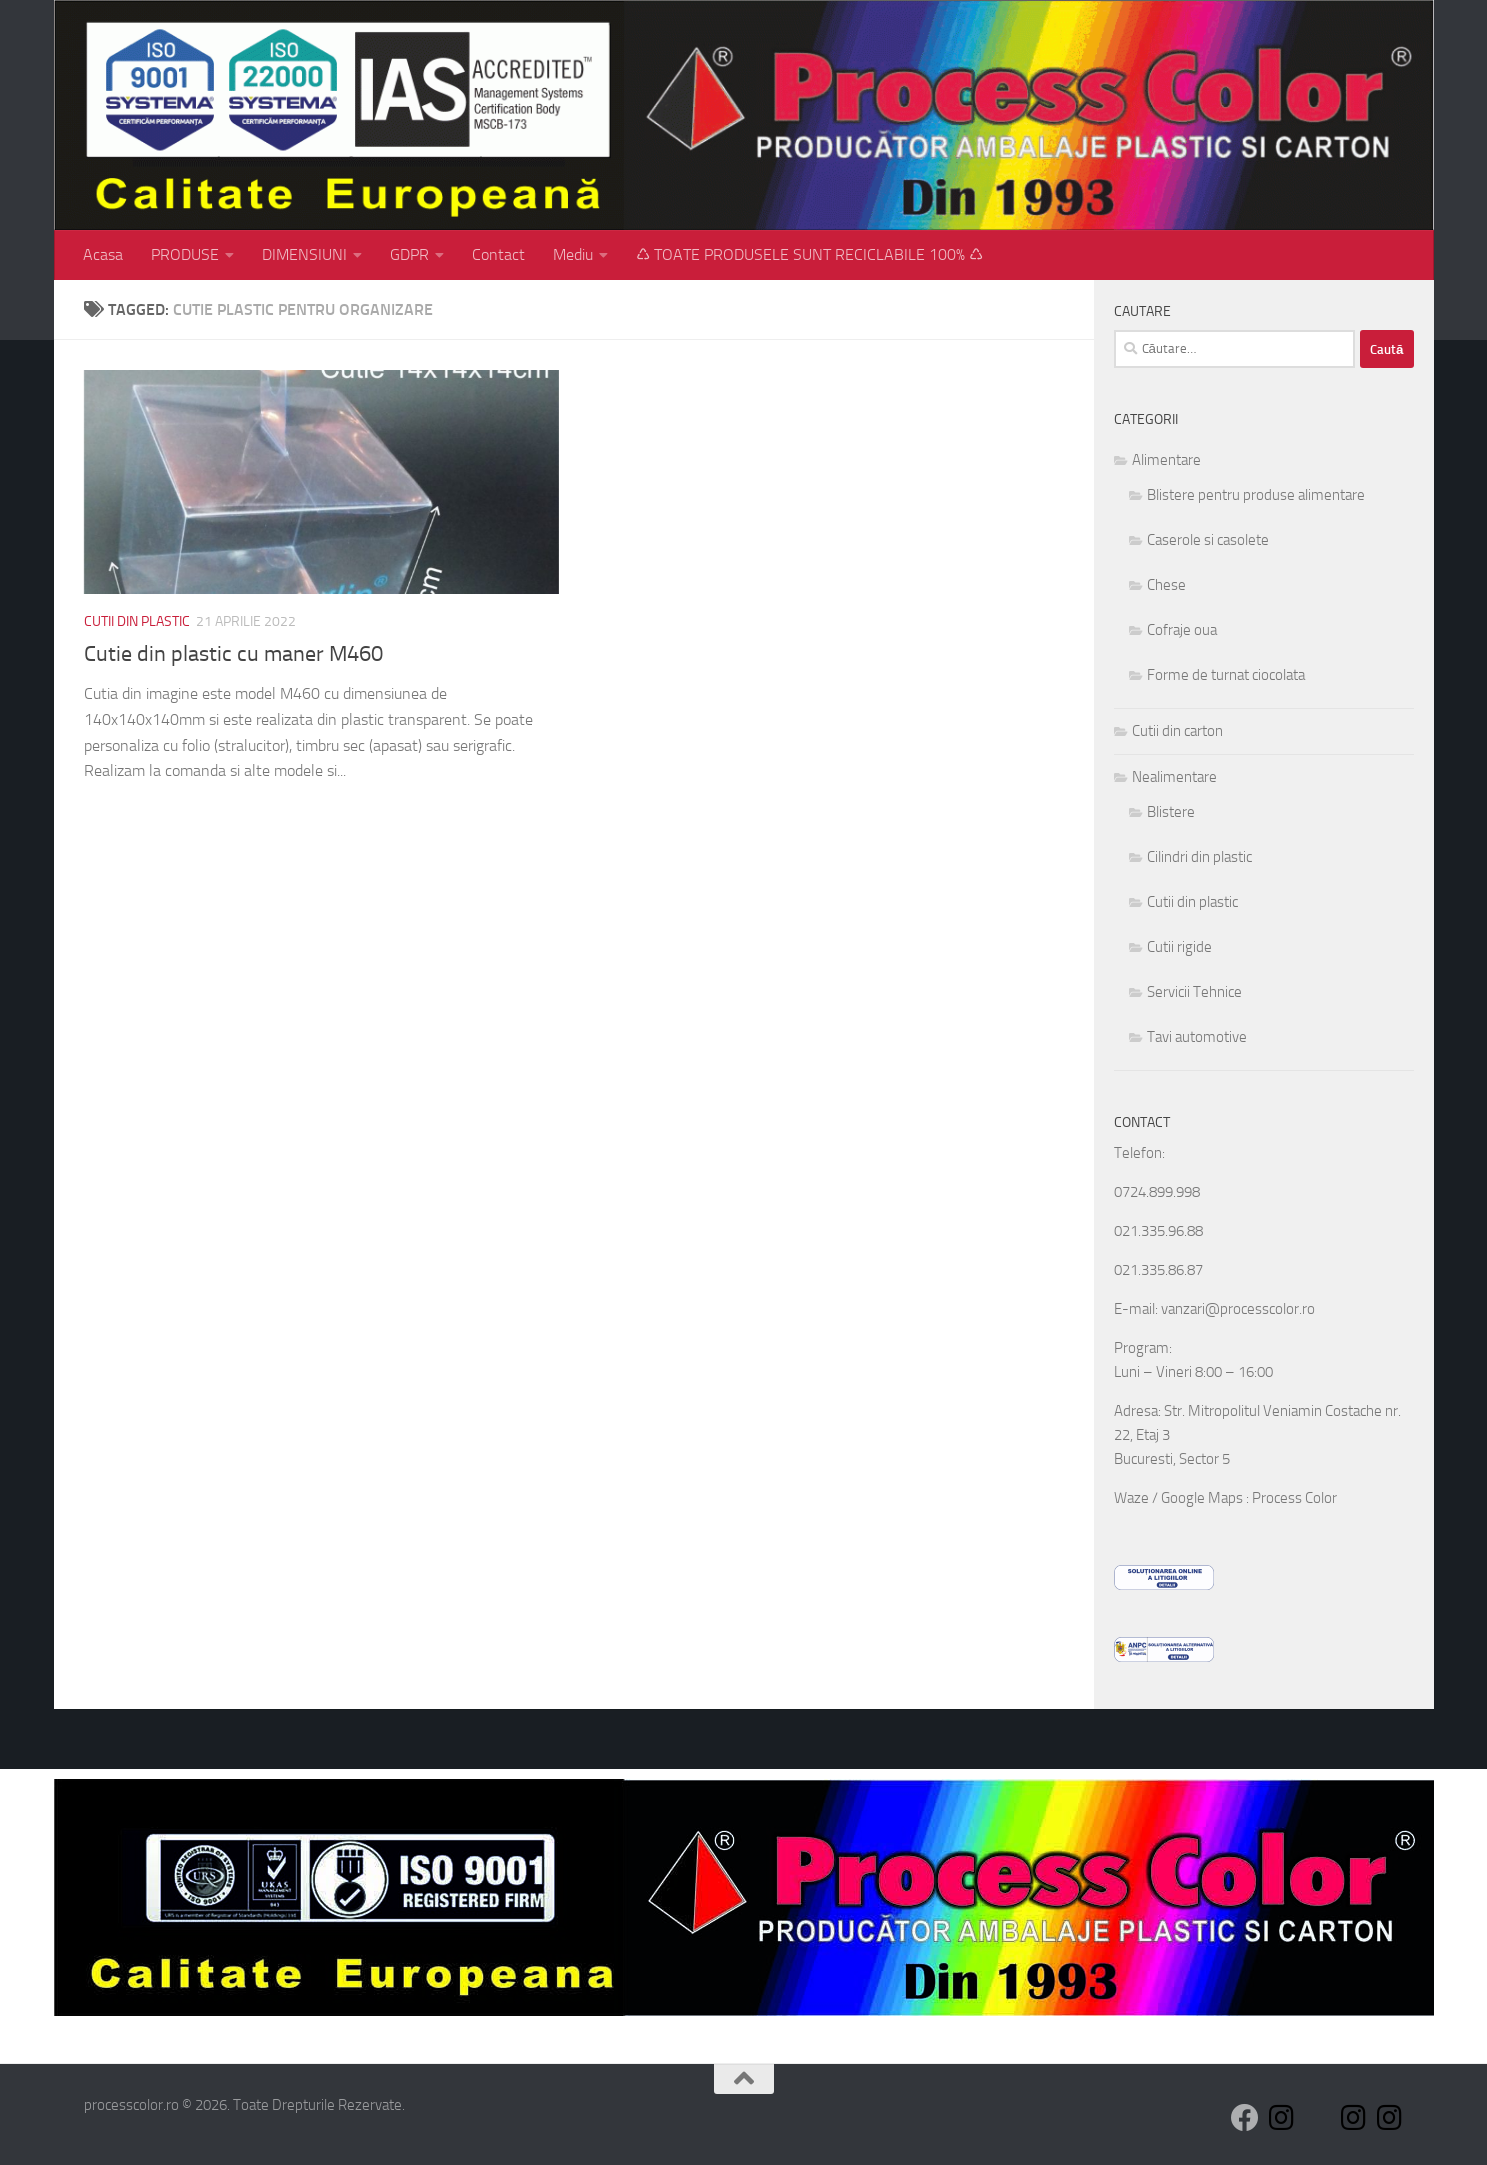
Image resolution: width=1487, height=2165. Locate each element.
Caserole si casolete (1208, 540)
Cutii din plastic (137, 621)
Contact (498, 254)
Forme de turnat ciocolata (1226, 675)
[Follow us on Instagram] (1281, 2118)
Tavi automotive (1197, 1037)
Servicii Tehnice (1194, 992)
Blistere (1171, 812)
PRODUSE (185, 254)
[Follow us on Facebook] (1245, 2118)
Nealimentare (1174, 777)
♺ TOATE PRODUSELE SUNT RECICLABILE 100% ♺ (809, 254)
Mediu (573, 254)
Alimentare (1166, 460)
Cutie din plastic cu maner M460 (233, 654)
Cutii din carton (1177, 731)
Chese (1166, 585)
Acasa (103, 254)
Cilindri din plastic (1199, 857)
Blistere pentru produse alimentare (1256, 495)
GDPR (409, 254)
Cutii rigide (1179, 947)
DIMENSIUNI (304, 254)
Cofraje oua (1182, 630)
